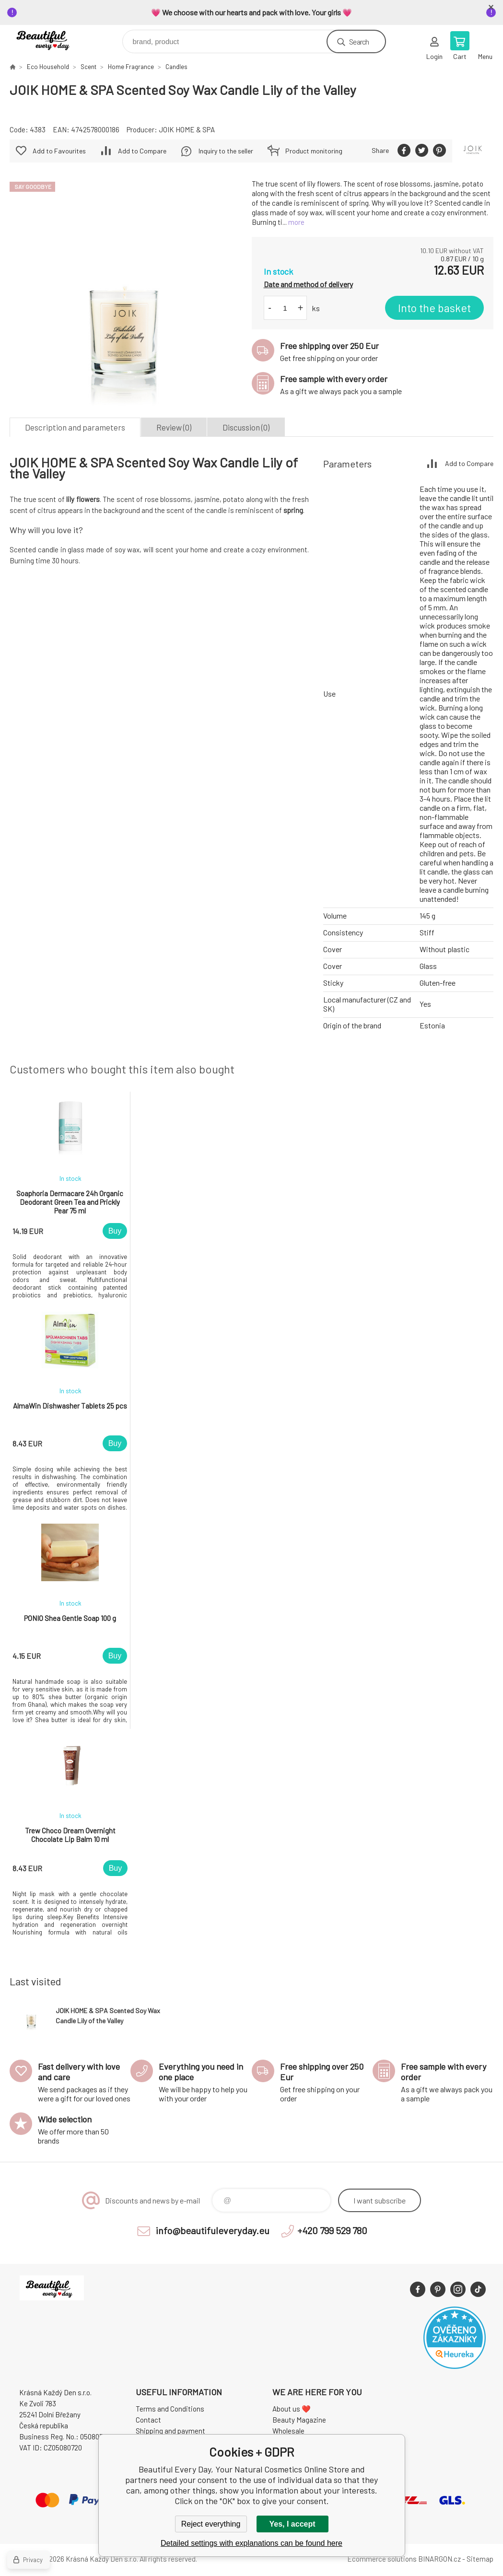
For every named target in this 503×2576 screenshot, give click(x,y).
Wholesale (288, 2430)
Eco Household (48, 66)
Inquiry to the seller (226, 151)
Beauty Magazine (299, 2419)
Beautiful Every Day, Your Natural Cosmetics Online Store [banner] (52, 39)
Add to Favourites (59, 151)
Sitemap (480, 2558)
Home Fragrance (131, 66)
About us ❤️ (291, 2408)
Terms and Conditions (170, 2408)
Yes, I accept (292, 2524)
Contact (148, 2419)
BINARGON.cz (439, 2558)
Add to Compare (142, 151)
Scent (88, 66)
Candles (176, 66)
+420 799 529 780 (332, 2230)
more (296, 222)
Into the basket (434, 308)
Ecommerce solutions (382, 2558)
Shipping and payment (170, 2430)
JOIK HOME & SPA (187, 129)
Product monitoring (313, 151)
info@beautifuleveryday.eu (212, 2230)
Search (359, 41)
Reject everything (211, 2524)
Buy (115, 1231)
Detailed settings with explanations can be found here (251, 2543)
